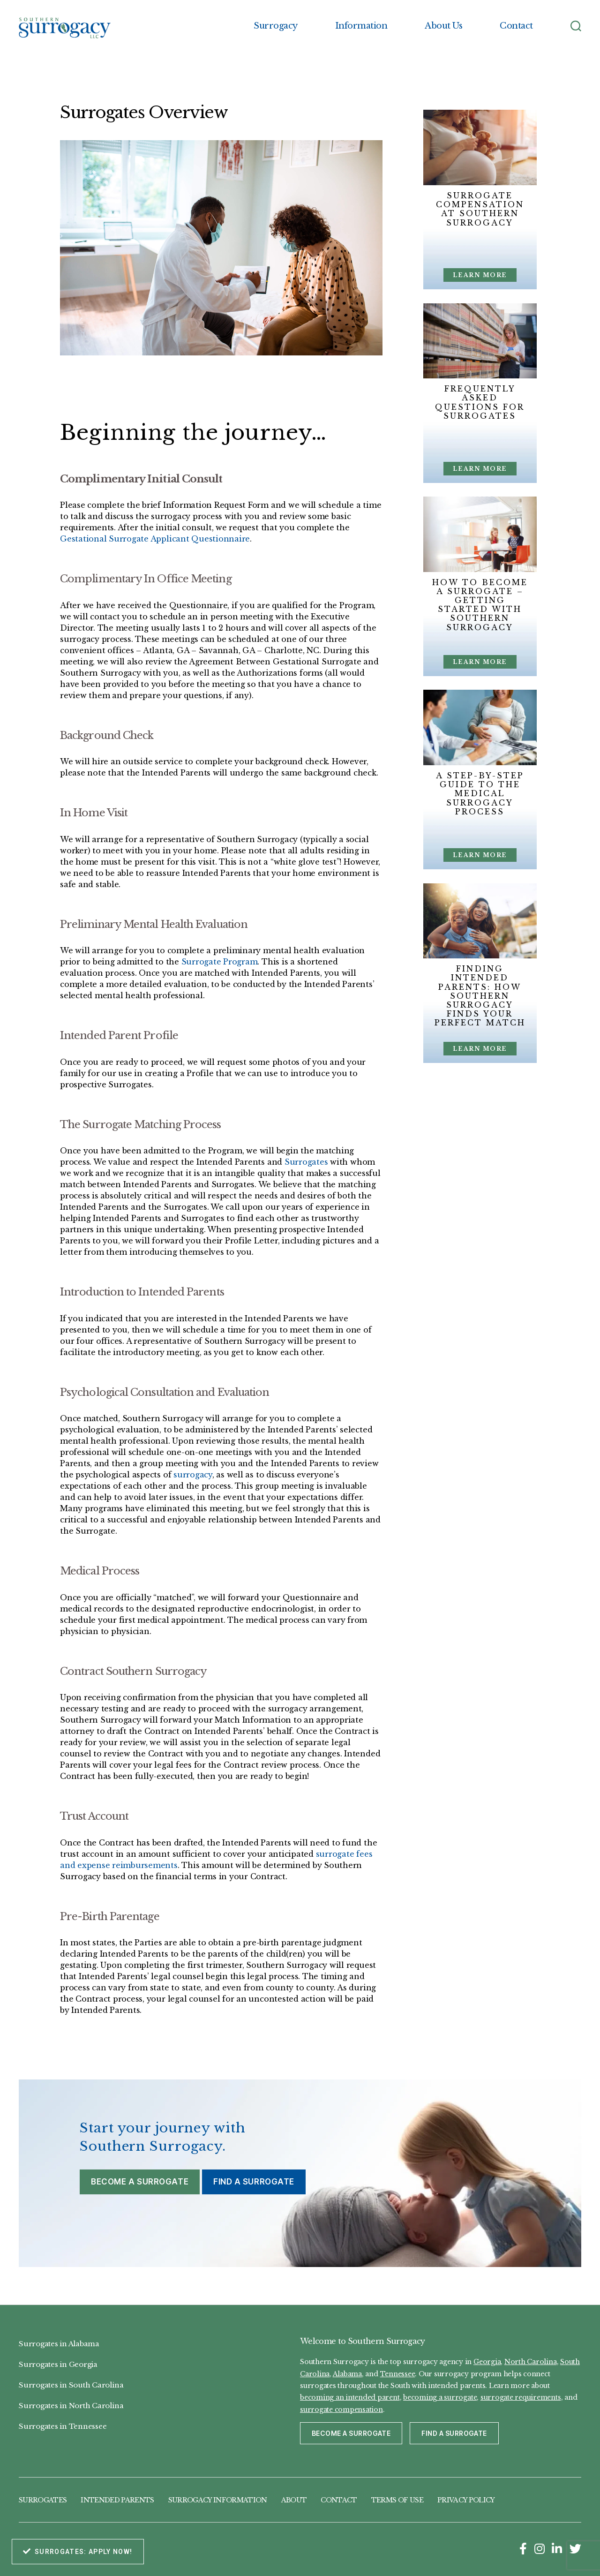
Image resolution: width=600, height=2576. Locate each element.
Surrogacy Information (217, 2500)
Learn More (480, 275)
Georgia (487, 2362)
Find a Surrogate (253, 2181)
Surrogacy (276, 26)
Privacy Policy (466, 2500)
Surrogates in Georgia (58, 2364)
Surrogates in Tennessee (62, 2426)
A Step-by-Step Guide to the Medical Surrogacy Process (480, 793)
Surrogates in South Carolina (71, 2384)
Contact (516, 26)
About (294, 2500)
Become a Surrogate (139, 2181)
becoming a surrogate (440, 2397)
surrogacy (192, 1474)
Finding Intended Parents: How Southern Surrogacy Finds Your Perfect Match (480, 995)
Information (361, 26)
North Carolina (530, 2362)
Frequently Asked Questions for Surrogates (480, 402)
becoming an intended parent (350, 2397)
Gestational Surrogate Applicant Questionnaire (155, 538)
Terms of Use (397, 2500)
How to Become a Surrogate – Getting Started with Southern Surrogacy (480, 605)
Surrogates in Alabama (59, 2343)
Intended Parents (117, 2500)
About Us (443, 26)
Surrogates (306, 1162)
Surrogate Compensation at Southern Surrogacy (480, 209)
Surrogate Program (219, 961)
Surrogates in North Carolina (71, 2405)
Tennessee (397, 2374)
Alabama (347, 2374)
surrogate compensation (341, 2409)
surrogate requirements (520, 2397)
